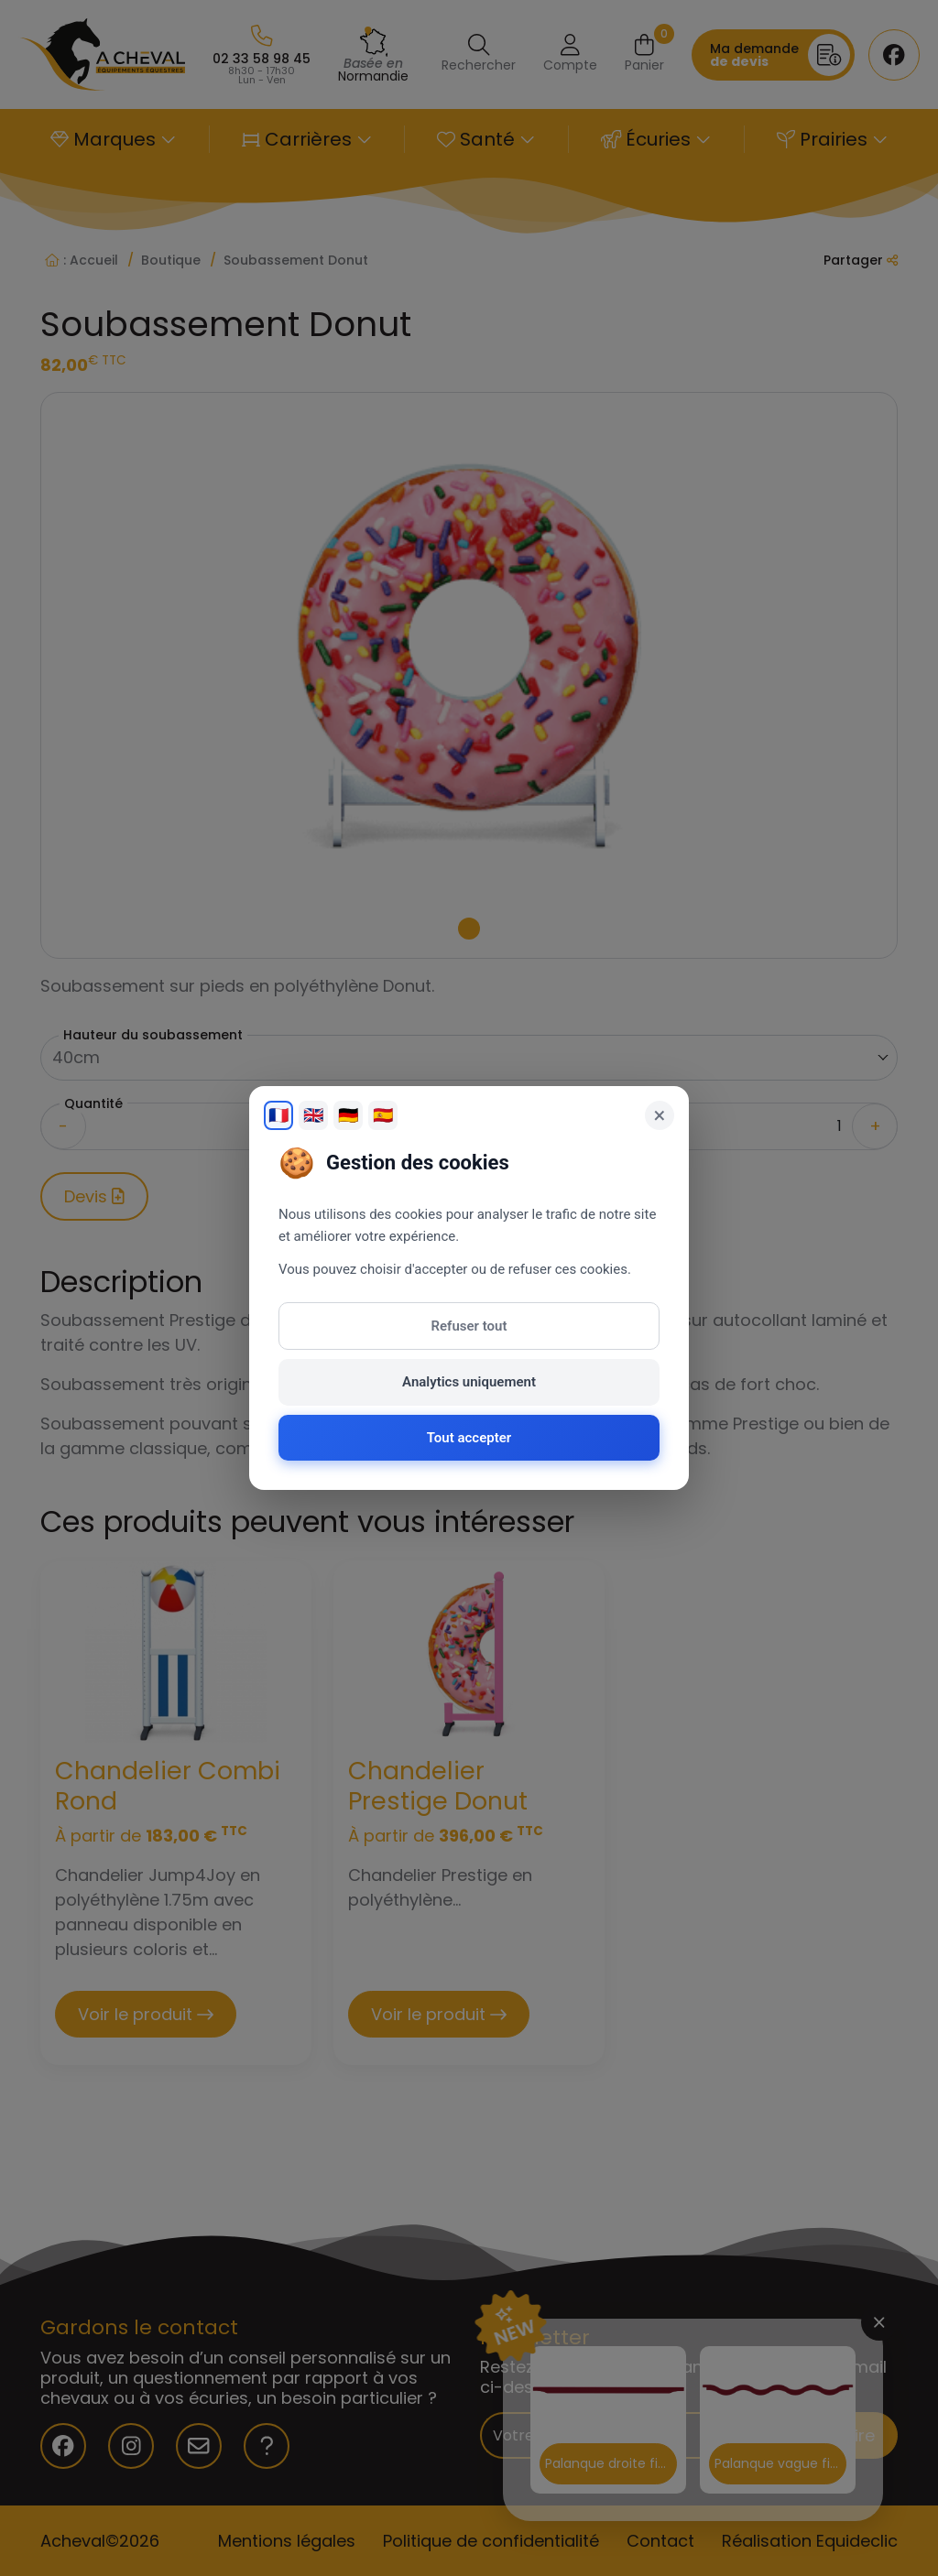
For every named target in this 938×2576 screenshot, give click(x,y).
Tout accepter (469, 1437)
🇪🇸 (383, 1115)
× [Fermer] (660, 1115)
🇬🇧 (313, 1115)
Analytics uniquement (469, 1382)
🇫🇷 (278, 1115)
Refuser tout (469, 1326)
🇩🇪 (348, 1115)
